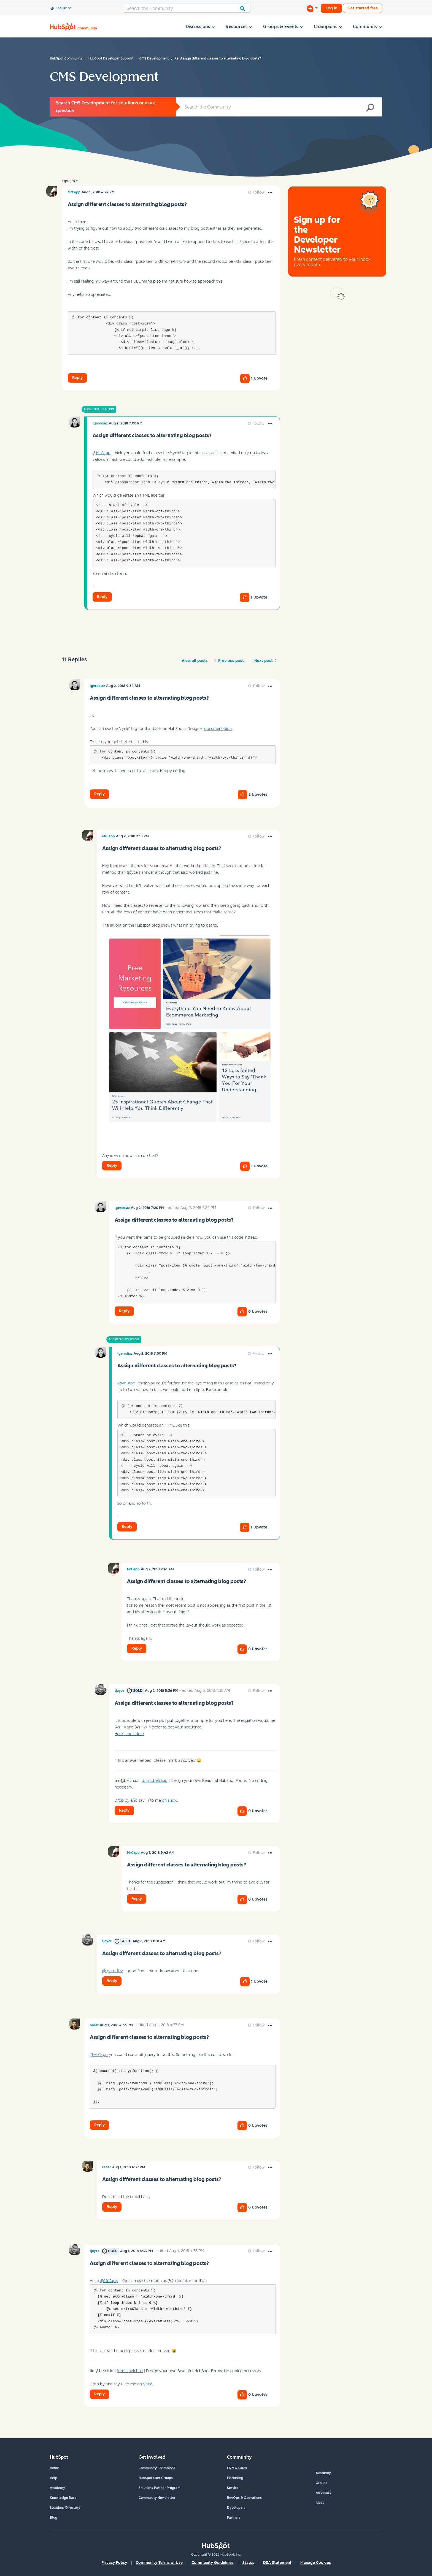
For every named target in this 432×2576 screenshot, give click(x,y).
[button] (270, 193)
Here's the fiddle (129, 1733)
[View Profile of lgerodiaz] (100, 423)
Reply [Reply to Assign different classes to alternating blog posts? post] (77, 377)
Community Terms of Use (159, 2562)
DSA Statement (277, 2562)
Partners (234, 2518)
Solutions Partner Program (159, 2488)
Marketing (235, 2478)
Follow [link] (259, 192)
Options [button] (68, 181)
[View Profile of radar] (94, 2025)
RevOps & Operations (244, 2498)
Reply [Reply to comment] (102, 596)
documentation (218, 728)
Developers (236, 2508)
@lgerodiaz (112, 1971)
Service (233, 2488)
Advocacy (323, 2493)
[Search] (187, 8)
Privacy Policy (114, 2562)
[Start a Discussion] (312, 8)
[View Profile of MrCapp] (74, 192)
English (59, 8)
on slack (169, 1800)
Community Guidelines (212, 2562)
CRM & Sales (237, 2468)
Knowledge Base (63, 2498)
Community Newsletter (157, 2498)
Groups (321, 2483)
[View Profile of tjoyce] (119, 1691)
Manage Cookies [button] (315, 2562)
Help (53, 2478)
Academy (57, 2488)
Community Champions (157, 2468)
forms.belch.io (155, 1780)
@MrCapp (101, 453)
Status (248, 2562)
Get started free (362, 8)
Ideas (320, 2503)
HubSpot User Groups (156, 2478)
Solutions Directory (65, 2508)
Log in (331, 8)
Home (54, 2468)
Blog (53, 2518)
